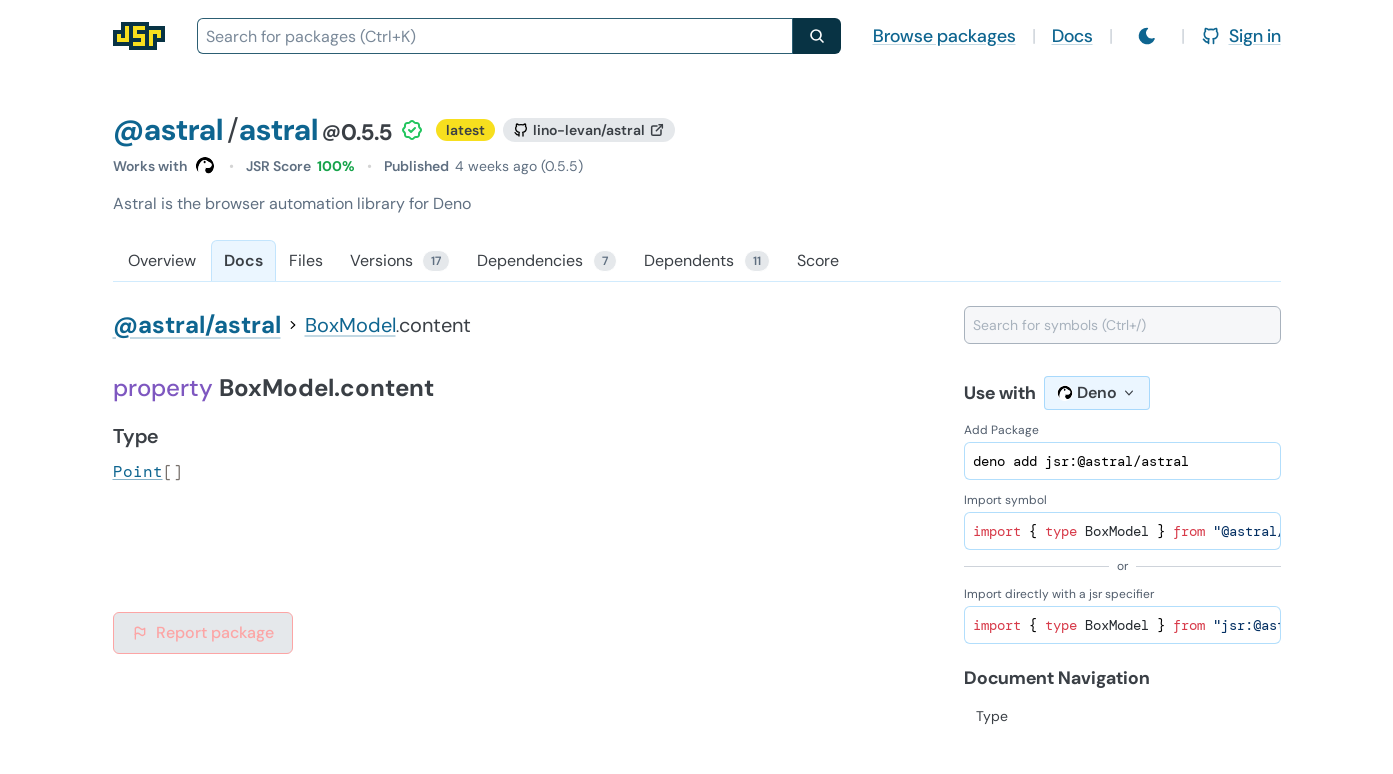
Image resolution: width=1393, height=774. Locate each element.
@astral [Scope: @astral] (168, 129)
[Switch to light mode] (1147, 36)
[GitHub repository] (589, 130)
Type (992, 716)
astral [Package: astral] (278, 129)
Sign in (1241, 36)
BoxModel (350, 325)
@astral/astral (197, 324)
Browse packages (944, 36)
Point (138, 471)
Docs (1072, 36)
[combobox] (495, 36)
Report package (203, 632)
